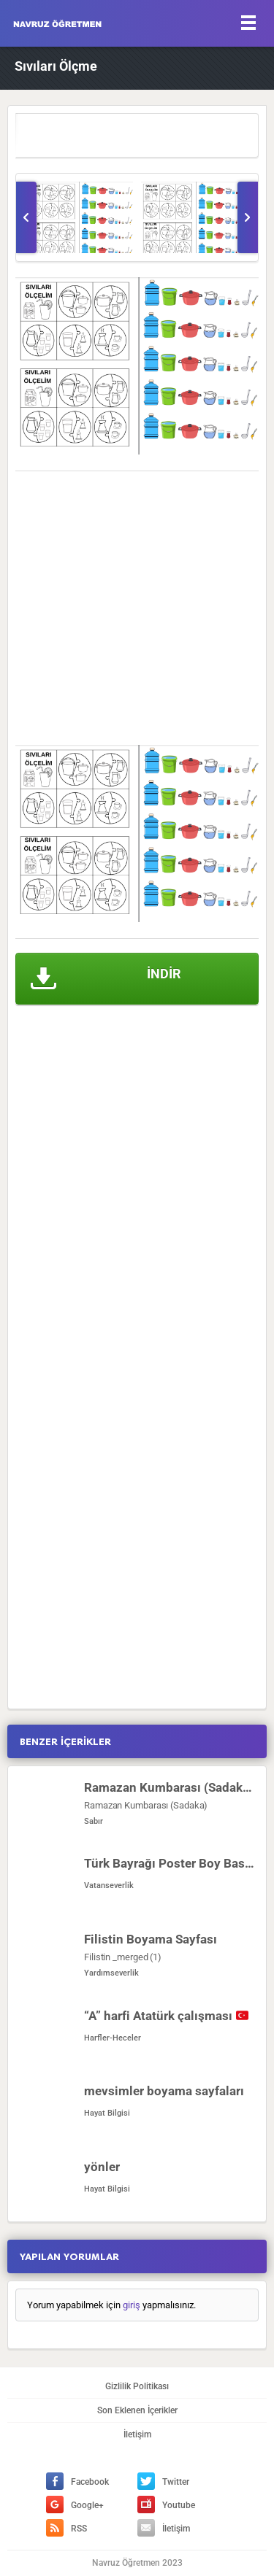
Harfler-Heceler (112, 2038)
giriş (131, 2305)
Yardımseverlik (111, 1973)
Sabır (93, 1821)
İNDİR (106, 978)
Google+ (75, 2505)
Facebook (77, 2482)
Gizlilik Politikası (137, 2386)
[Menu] (248, 22)
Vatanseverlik (109, 1885)
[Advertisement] (137, 608)
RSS (66, 2528)
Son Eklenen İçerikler (137, 2410)
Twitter (163, 2482)
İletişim (137, 2434)
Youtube (166, 2505)
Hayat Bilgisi (107, 2113)
